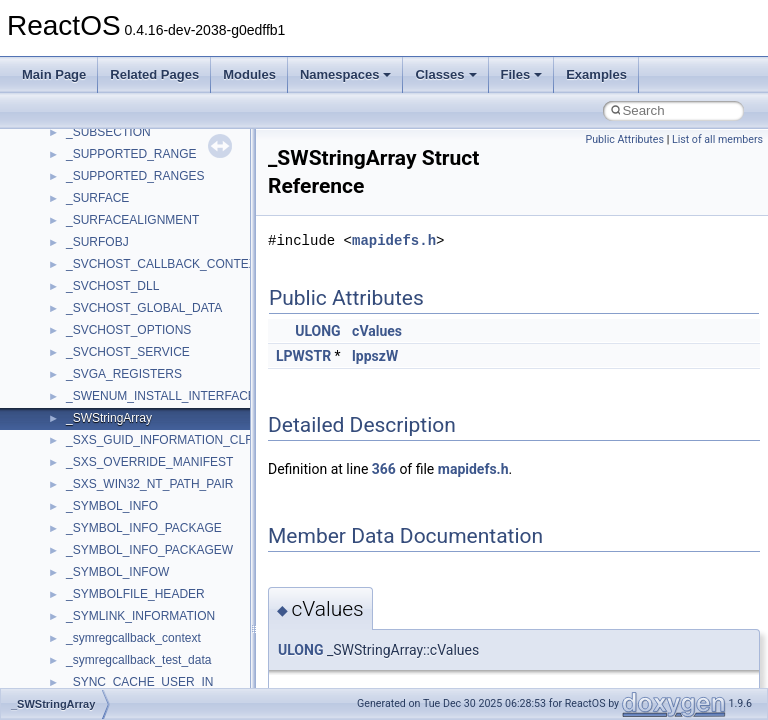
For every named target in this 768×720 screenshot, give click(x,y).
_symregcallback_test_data (138, 660)
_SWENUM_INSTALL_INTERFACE (161, 396)
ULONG (317, 331)
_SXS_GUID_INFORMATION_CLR (160, 440)
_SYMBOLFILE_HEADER (135, 594)
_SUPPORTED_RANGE (131, 154)
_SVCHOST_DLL (112, 286)
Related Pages (154, 74)
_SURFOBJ (97, 242)
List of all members (717, 139)
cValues (377, 331)
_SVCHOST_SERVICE (128, 352)
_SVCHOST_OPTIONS (128, 330)
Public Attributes (624, 139)
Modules (249, 74)
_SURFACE (97, 198)
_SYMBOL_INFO (112, 506)
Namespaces (346, 74)
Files (522, 74)
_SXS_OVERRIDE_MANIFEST (149, 462)
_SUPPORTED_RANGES (135, 176)
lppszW (375, 356)
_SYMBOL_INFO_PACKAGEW (149, 550)
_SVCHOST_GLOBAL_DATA (144, 308)
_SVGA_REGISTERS (124, 374)
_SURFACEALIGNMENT (132, 220)
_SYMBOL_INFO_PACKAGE (144, 528)
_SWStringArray (109, 418)
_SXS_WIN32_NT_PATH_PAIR (149, 484)
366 (384, 469)
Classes (445, 74)
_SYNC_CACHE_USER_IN (139, 682)
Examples (596, 74)
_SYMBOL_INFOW (117, 572)
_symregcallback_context (133, 638)
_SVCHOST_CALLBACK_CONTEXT (165, 264)
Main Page (54, 74)
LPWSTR (303, 356)
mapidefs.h (394, 240)
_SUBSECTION (108, 132)
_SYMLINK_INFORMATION (140, 616)
